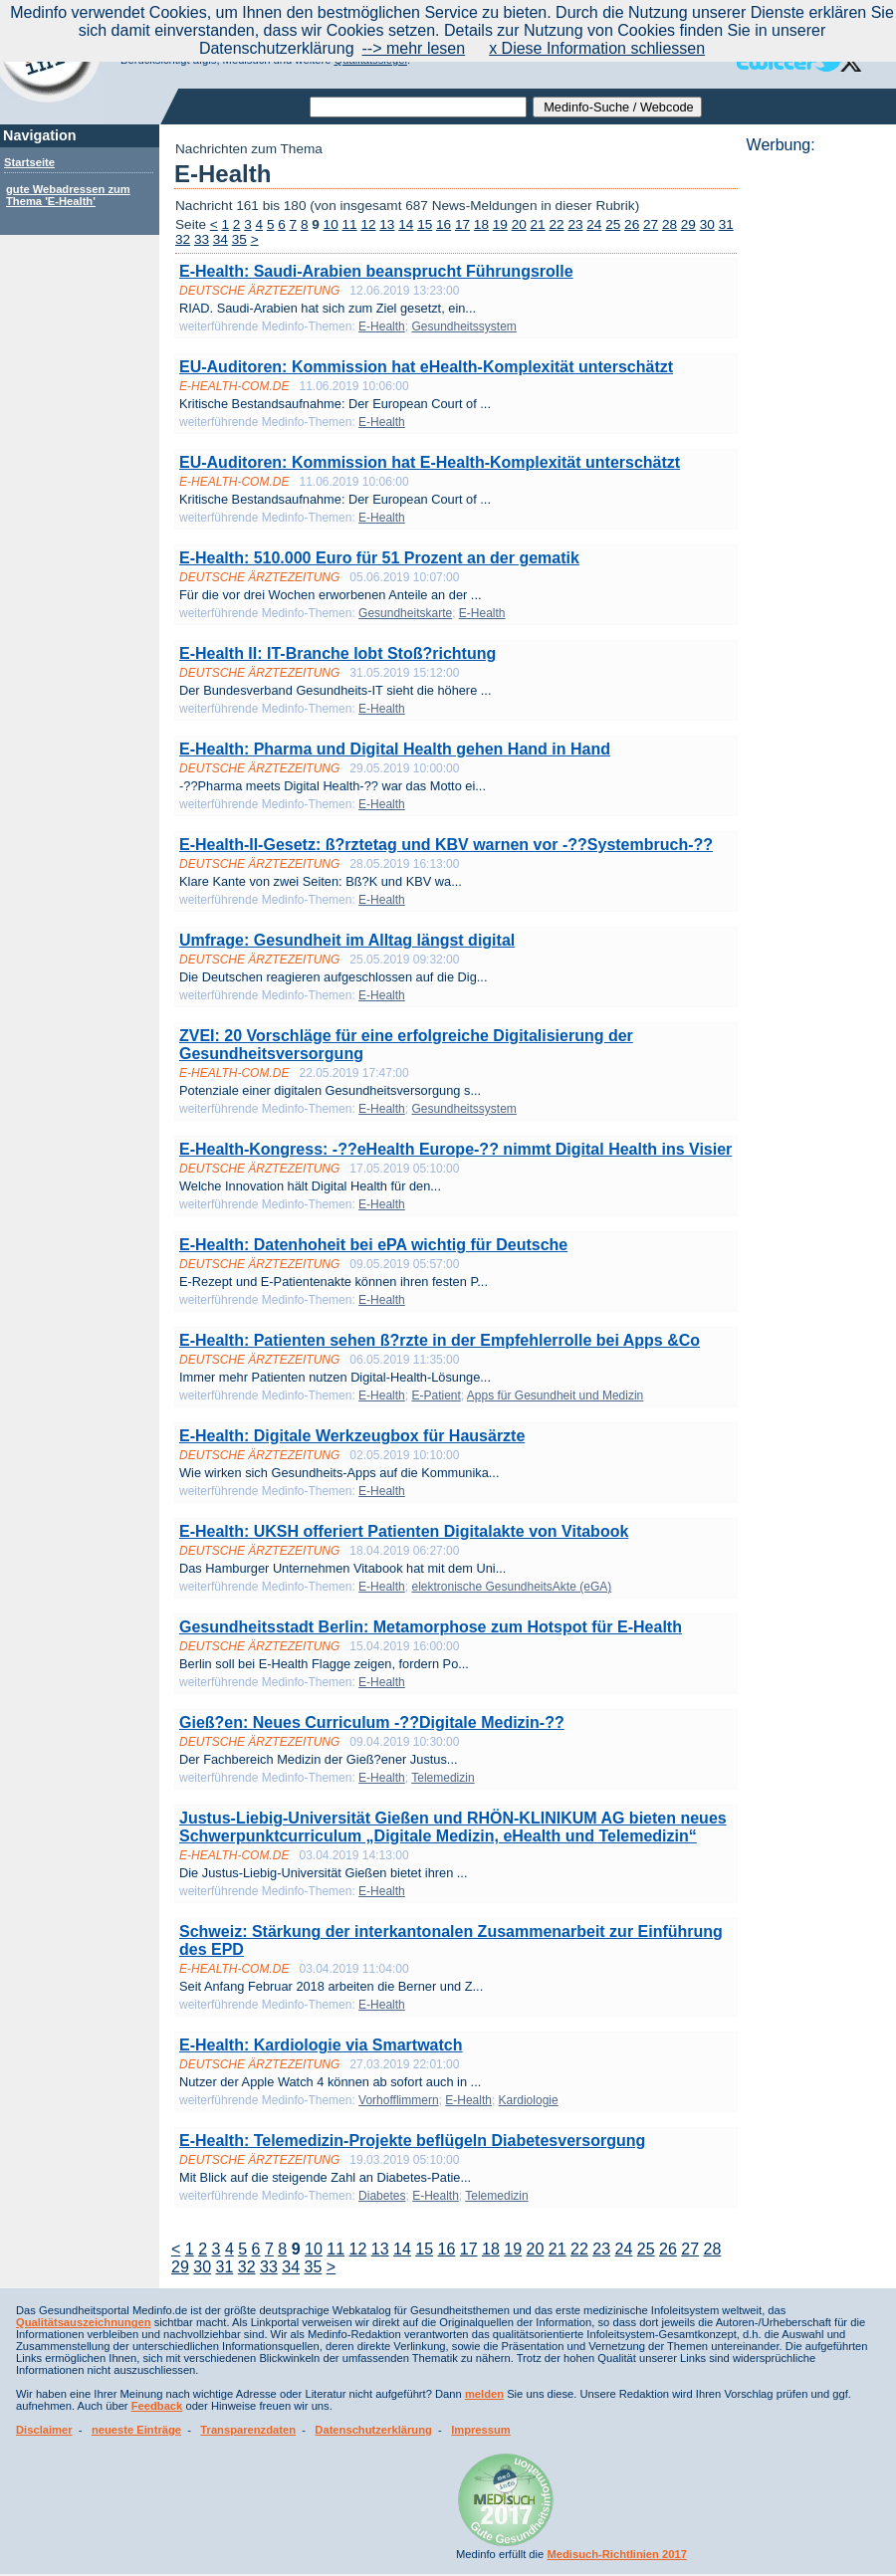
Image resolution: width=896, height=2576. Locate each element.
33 (201, 239)
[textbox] (418, 107)
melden (484, 2394)
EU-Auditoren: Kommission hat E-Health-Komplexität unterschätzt (429, 462)
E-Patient (435, 1395)
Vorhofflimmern (398, 2100)
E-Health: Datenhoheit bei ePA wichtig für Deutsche (373, 1244)
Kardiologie (529, 2100)
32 (182, 239)
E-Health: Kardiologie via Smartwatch (321, 2045)
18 (481, 224)
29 (688, 224)
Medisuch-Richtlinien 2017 (617, 2554)
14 (405, 224)
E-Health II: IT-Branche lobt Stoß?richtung (337, 653)
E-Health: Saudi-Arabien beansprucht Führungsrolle (376, 271)
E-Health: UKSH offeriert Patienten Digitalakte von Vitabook (403, 1531)
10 (331, 224)
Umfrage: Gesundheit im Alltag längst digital (347, 940)
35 (239, 239)
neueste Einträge (136, 2430)
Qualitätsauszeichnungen (83, 2322)
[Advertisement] (815, 452)
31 (726, 224)
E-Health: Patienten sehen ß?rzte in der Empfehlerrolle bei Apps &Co (439, 1340)
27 (650, 224)
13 (386, 224)
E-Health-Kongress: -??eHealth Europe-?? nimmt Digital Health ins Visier (455, 1149)
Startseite (29, 162)
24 (593, 224)
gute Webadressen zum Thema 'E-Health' (68, 195)
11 (349, 224)
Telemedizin (442, 1778)
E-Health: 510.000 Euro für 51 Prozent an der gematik (379, 557)
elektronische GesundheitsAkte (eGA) (511, 1587)
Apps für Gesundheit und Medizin (555, 1395)
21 (538, 224)
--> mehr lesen (414, 48)
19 (500, 224)
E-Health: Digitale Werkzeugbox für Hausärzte (352, 1435)
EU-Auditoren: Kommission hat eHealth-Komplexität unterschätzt (426, 366)
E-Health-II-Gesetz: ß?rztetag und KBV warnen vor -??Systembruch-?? (446, 844)
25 (612, 224)
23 (574, 224)
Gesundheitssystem (463, 326)
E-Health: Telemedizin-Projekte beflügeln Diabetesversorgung (412, 2140)
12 (367, 224)
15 (424, 224)
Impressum (481, 2430)
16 (443, 224)
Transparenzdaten (248, 2430)
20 (519, 224)
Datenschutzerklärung (373, 2430)
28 (669, 224)
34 (220, 239)
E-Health (381, 326)
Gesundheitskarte (405, 613)
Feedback (157, 2406)
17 (462, 224)
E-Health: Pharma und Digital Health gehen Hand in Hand (394, 749)
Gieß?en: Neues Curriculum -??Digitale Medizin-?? (371, 1722)
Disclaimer (44, 2430)
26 (631, 224)
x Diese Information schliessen (597, 48)
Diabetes (381, 2196)
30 (707, 224)
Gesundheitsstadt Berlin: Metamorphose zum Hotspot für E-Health (430, 1626)
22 (556, 224)
